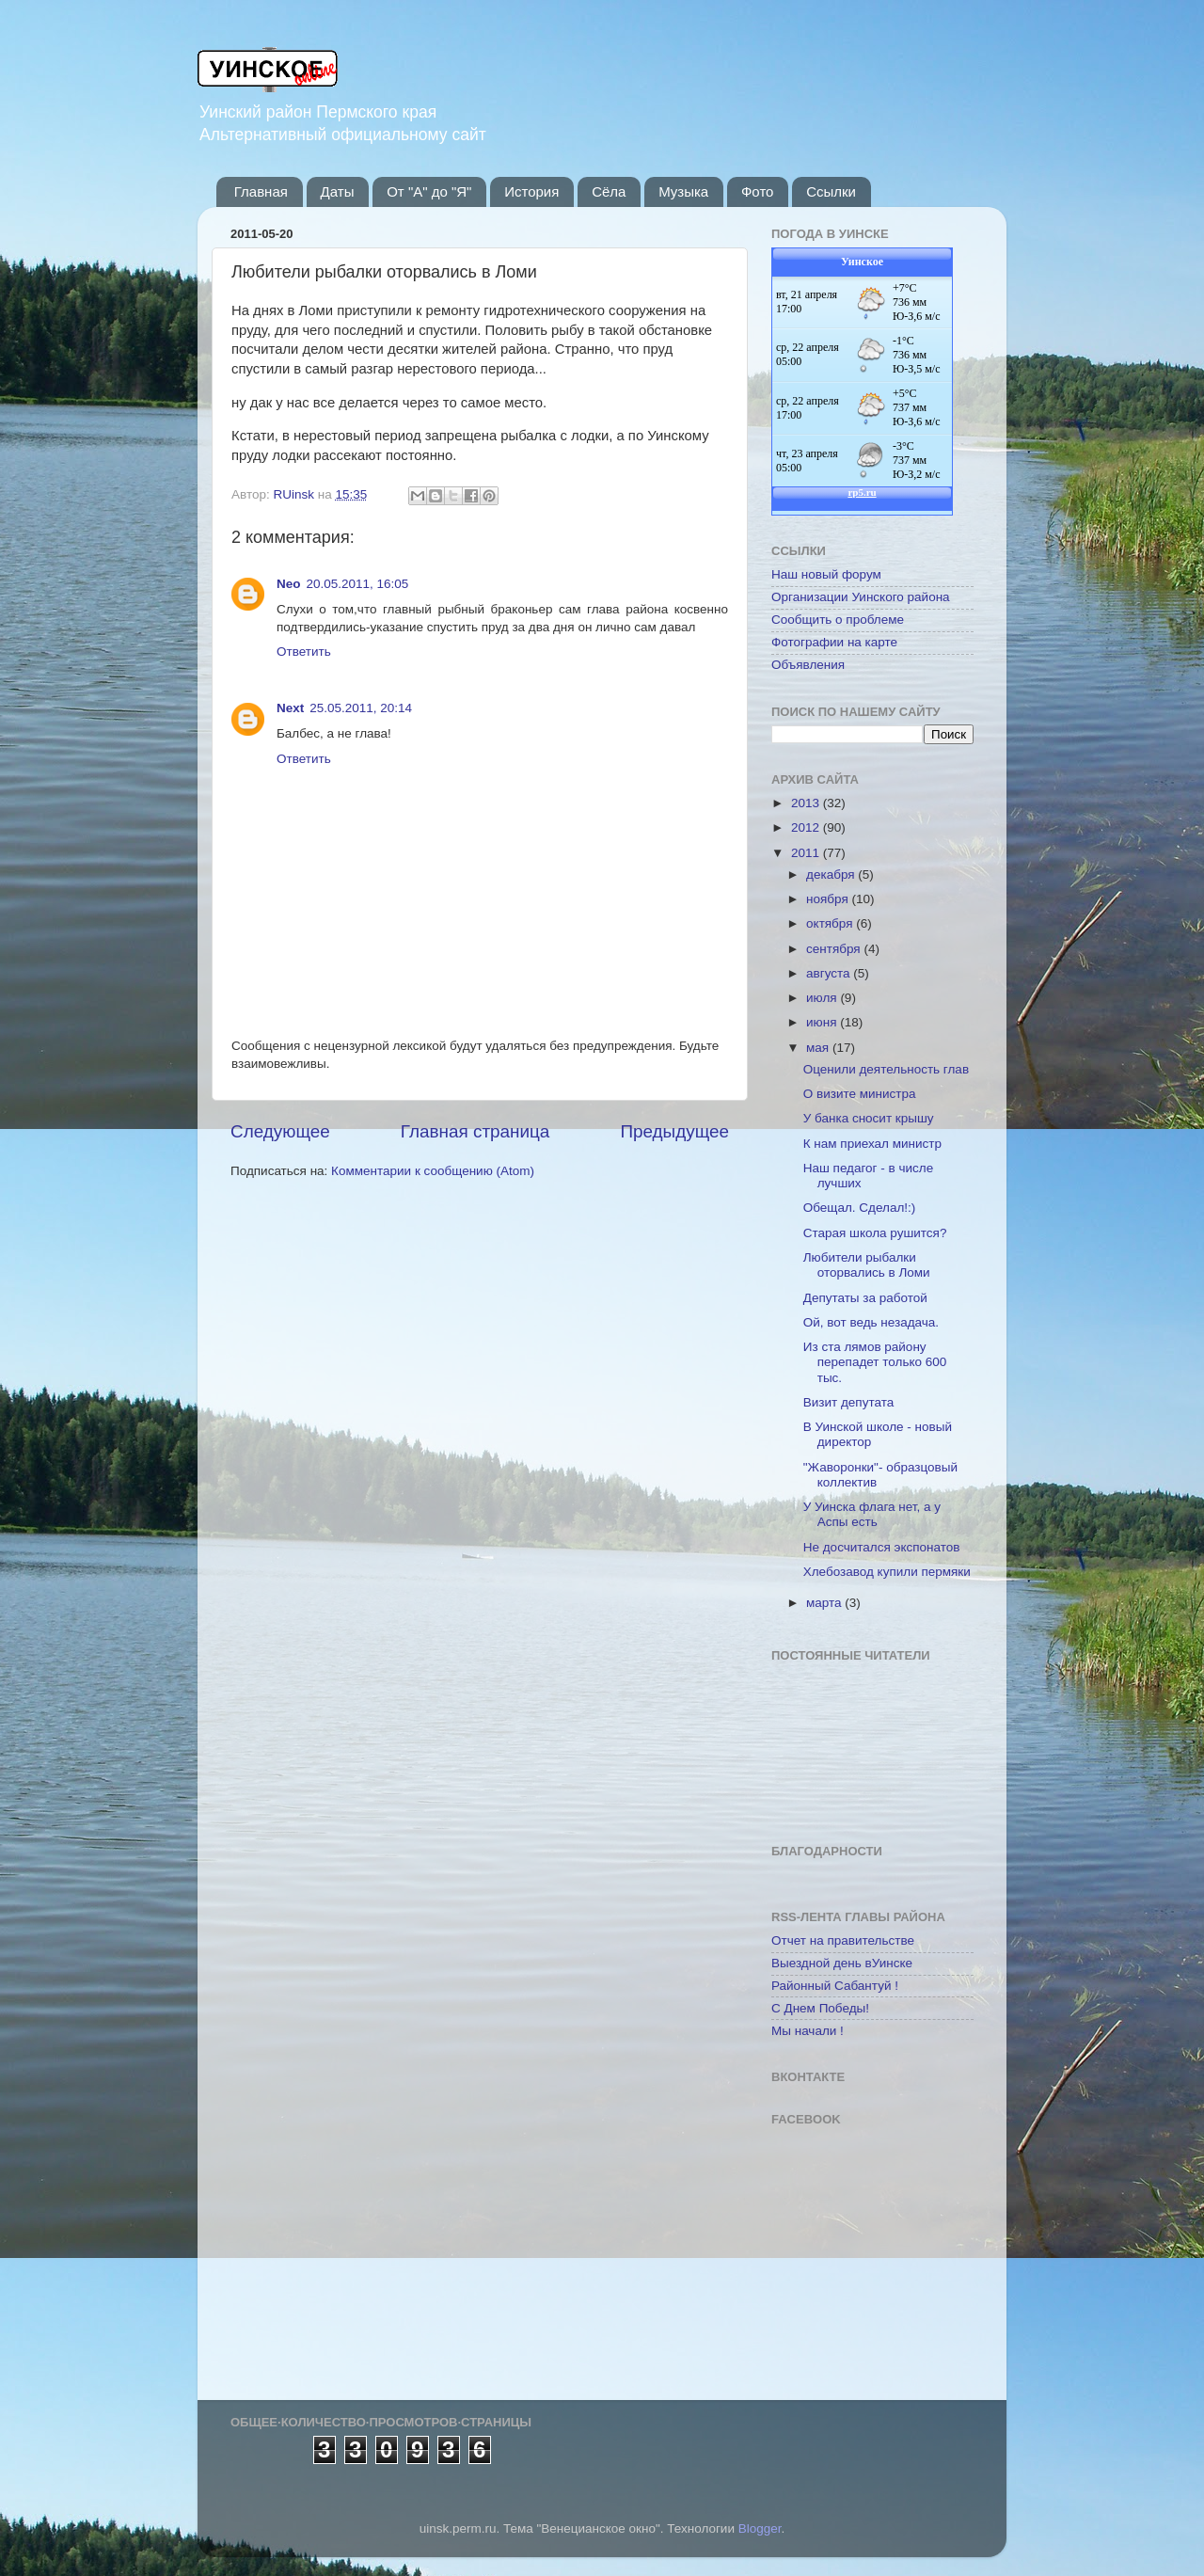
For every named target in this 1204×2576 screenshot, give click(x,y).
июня (823, 1022)
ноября (828, 899)
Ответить (304, 651)
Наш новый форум (826, 574)
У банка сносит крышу (868, 1118)
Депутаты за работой (865, 1298)
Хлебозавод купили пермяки (887, 1572)
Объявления (808, 665)
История (531, 191)
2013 (807, 803)
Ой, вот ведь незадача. (871, 1322)
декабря (832, 874)
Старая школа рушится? (875, 1233)
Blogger (760, 2528)
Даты (338, 191)
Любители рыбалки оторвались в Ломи (866, 1265)
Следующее (280, 1131)
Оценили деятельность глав (886, 1069)
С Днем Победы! (820, 2008)
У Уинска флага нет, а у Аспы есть (872, 1514)
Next (290, 708)
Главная (261, 191)
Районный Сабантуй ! (834, 1986)
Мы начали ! (807, 2031)
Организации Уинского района (860, 597)
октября (831, 923)
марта (825, 1603)
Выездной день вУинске (841, 1963)
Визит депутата (848, 1402)
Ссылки (831, 191)
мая (819, 1048)
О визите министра (859, 1094)
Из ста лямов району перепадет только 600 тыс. (875, 1362)
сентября (834, 949)
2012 (807, 827)
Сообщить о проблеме (837, 619)
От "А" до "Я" (429, 191)
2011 (807, 853)
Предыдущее (674, 1131)
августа (829, 973)
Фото (757, 191)
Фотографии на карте (834, 642)
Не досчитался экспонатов (881, 1547)
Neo (289, 584)
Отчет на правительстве (842, 1940)
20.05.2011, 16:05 (358, 584)
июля (823, 998)
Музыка (683, 191)
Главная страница (475, 1131)
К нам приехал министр (872, 1144)
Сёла (609, 191)
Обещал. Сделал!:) (859, 1208)
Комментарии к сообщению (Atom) (432, 1171)
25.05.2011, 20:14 (360, 708)
